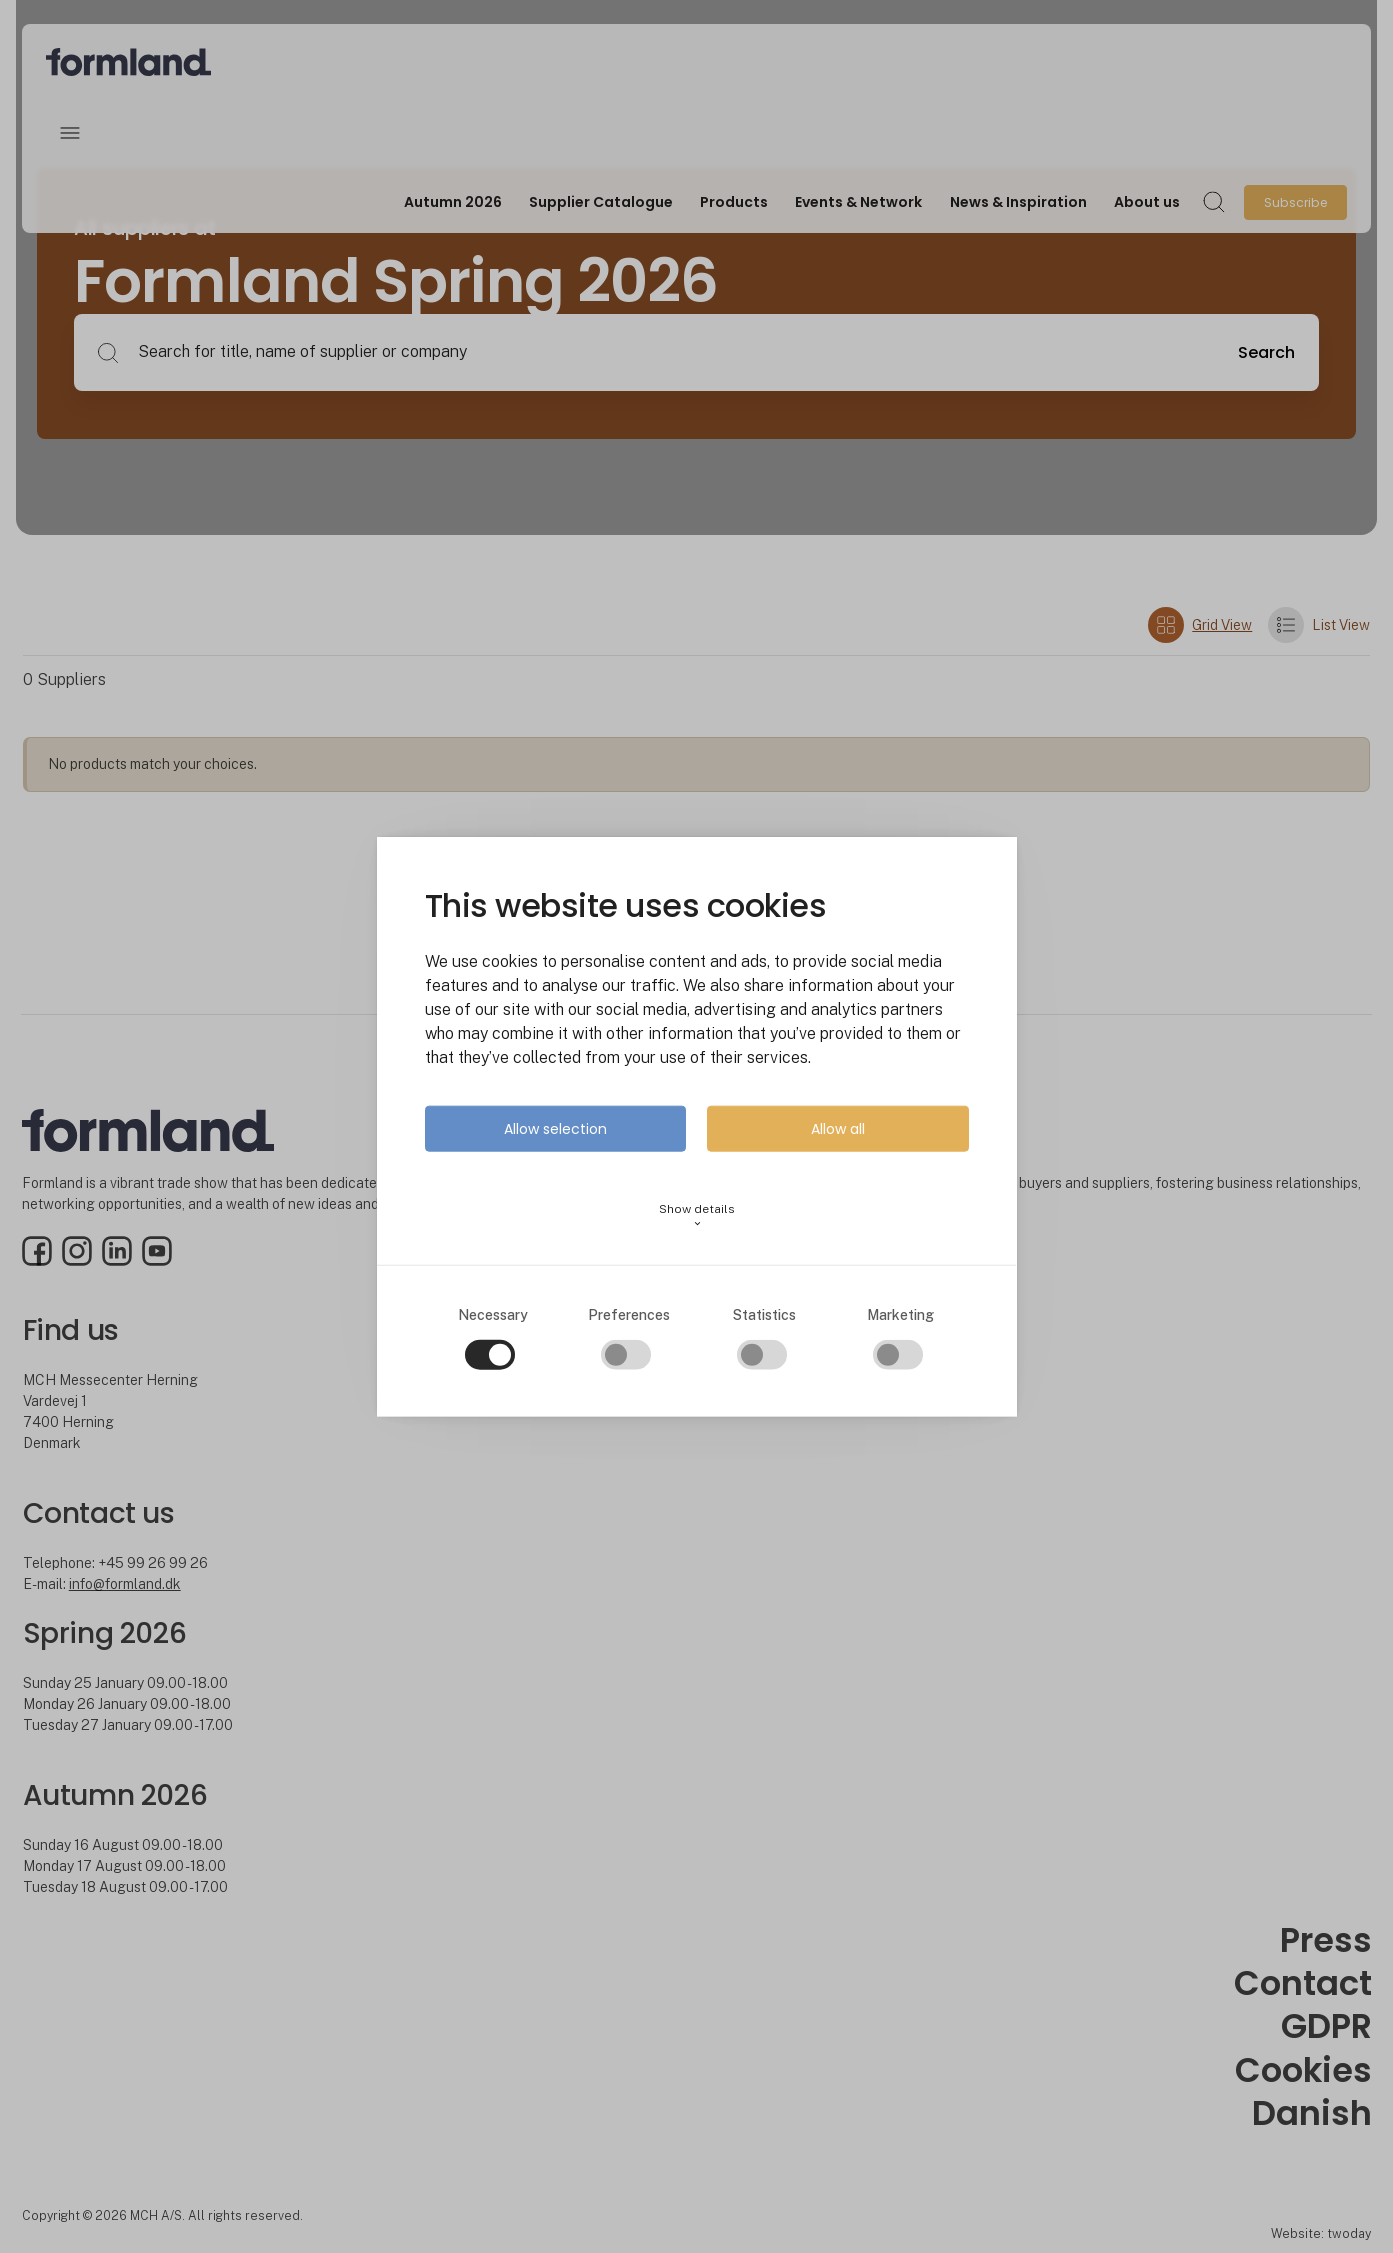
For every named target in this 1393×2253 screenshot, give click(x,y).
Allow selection (555, 1128)
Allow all (838, 1128)
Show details (697, 1214)
